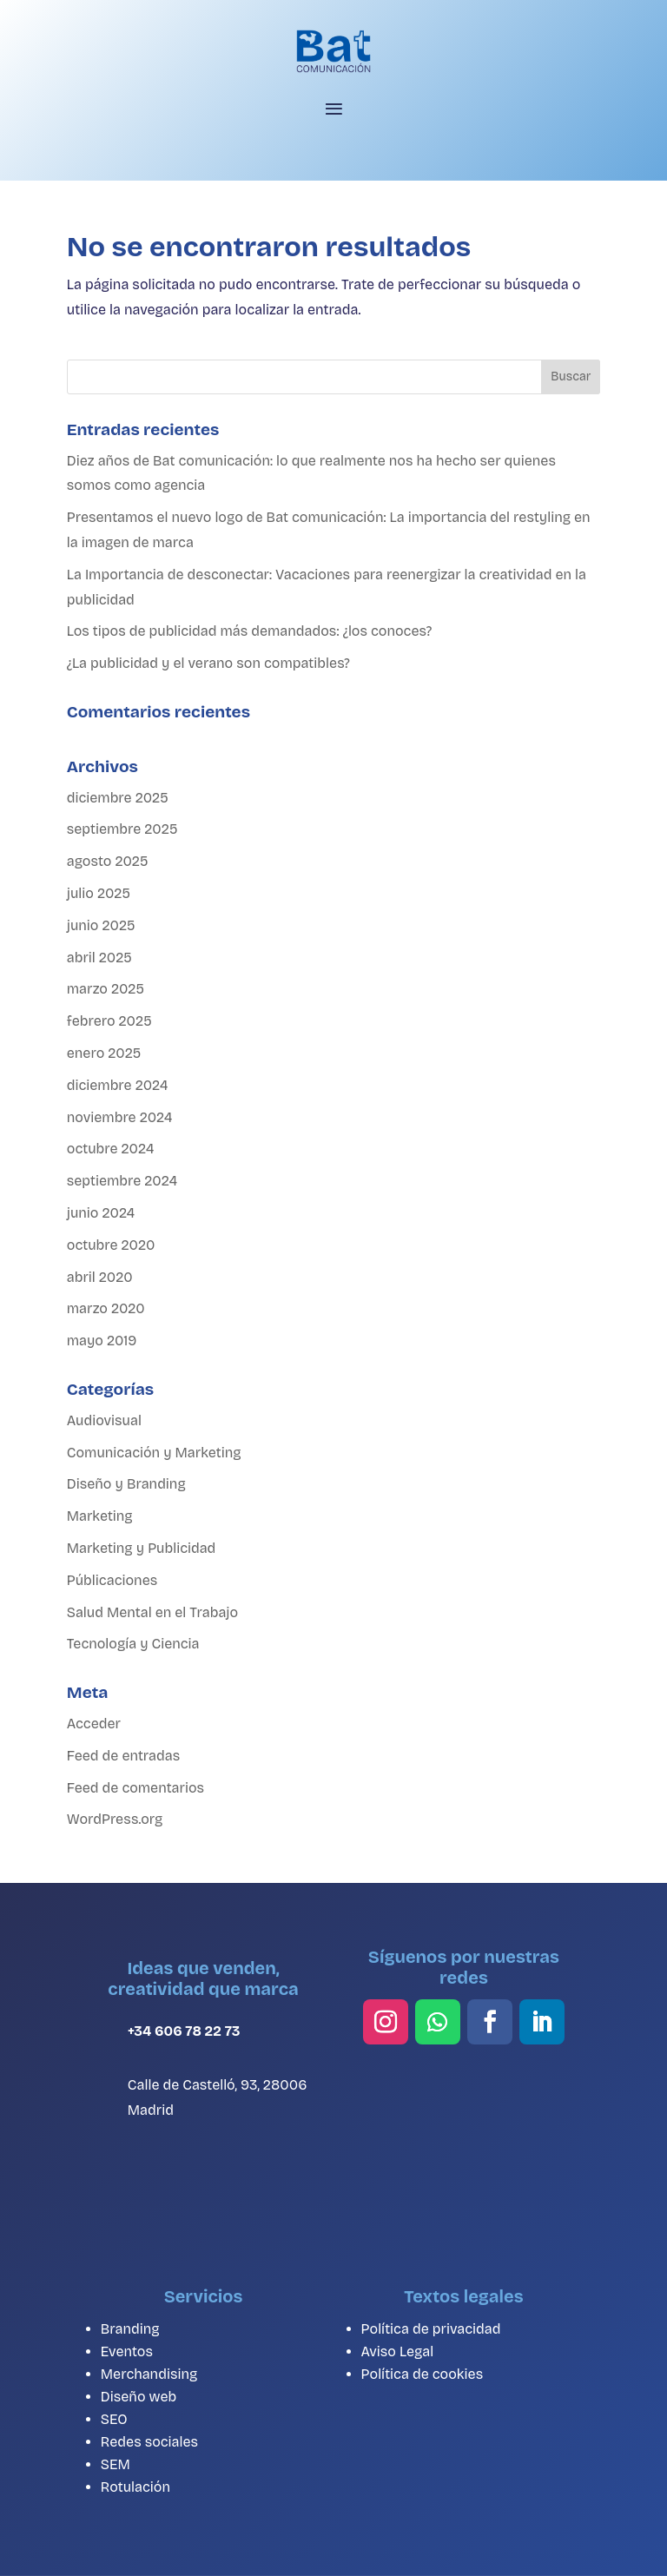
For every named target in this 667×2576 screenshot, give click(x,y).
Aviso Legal (397, 2351)
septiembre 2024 (122, 1180)
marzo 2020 (106, 1308)
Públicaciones (112, 1580)
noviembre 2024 (120, 1117)
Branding (130, 2329)
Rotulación (135, 2487)
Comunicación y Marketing (154, 1452)
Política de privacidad (431, 2329)
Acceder (94, 1723)
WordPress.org (115, 1819)
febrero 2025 (109, 1021)
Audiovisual (104, 1420)
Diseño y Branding (126, 1484)
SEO (114, 2419)
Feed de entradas (123, 1755)
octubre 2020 (111, 1245)
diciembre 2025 (117, 797)
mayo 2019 (102, 1340)
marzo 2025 (105, 989)
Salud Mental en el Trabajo (152, 1612)
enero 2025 (104, 1053)
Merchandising (149, 2374)
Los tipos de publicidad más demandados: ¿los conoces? (249, 631)
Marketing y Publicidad (141, 1548)
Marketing (100, 1516)
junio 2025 (101, 925)
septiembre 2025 (122, 829)
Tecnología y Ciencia (133, 1643)
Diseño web (138, 2396)
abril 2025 (99, 957)
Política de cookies (422, 2374)
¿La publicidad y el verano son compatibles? (208, 663)
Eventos (127, 2351)
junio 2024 (101, 1213)
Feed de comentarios (135, 1788)
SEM (115, 2464)
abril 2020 (100, 1277)
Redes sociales (149, 2442)
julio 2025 (98, 893)
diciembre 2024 (117, 1085)
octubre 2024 (110, 1148)
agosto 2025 (108, 861)
